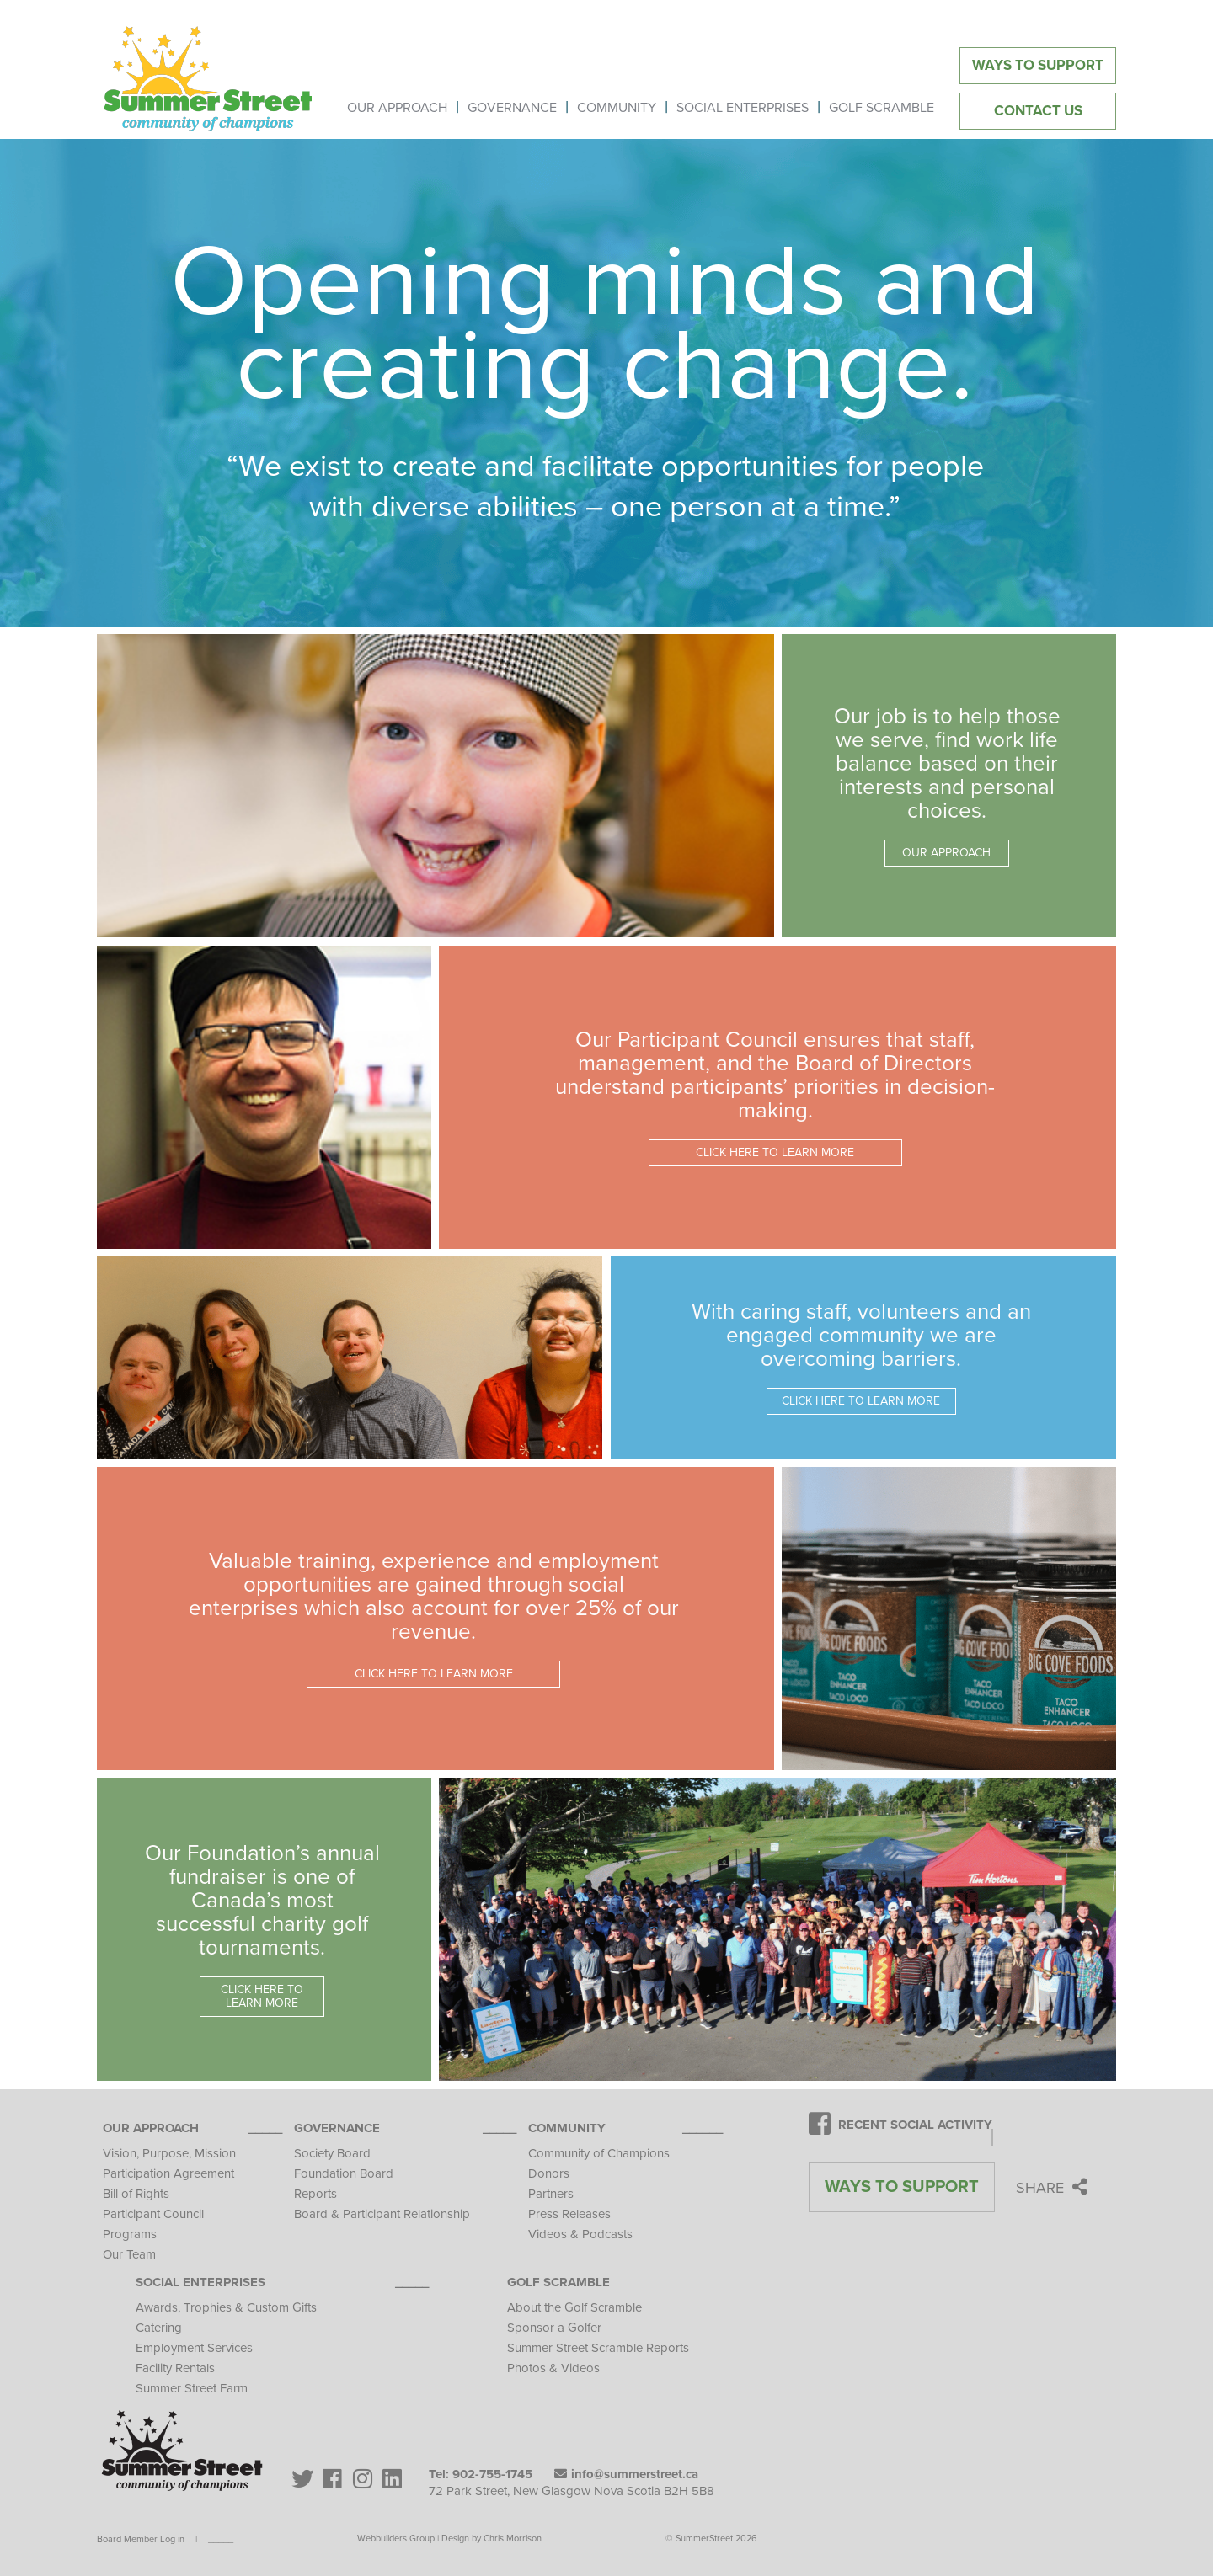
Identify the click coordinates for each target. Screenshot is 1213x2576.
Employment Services (194, 2347)
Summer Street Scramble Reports (598, 2347)
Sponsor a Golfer (554, 2327)
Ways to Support (1037, 65)
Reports (315, 2193)
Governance (337, 2128)
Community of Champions (599, 2153)
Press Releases (569, 2213)
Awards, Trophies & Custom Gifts (226, 2307)
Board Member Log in (140, 2539)
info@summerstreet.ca (626, 2474)
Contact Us (1038, 111)
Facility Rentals (175, 2368)
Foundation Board (343, 2173)
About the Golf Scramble (574, 2307)
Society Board (332, 2153)
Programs (130, 2234)
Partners (551, 2193)
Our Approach (151, 2128)
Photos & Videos (553, 2368)
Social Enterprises (200, 2282)
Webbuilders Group (396, 2538)
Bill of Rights (136, 2193)
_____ (220, 2539)
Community (567, 2128)
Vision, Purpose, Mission (169, 2153)
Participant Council (153, 2213)
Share (1051, 2188)
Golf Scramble (558, 2282)
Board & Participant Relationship (382, 2213)
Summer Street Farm (192, 2388)
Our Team (129, 2254)
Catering (159, 2327)
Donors (548, 2173)
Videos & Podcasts (580, 2234)
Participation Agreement (168, 2173)
